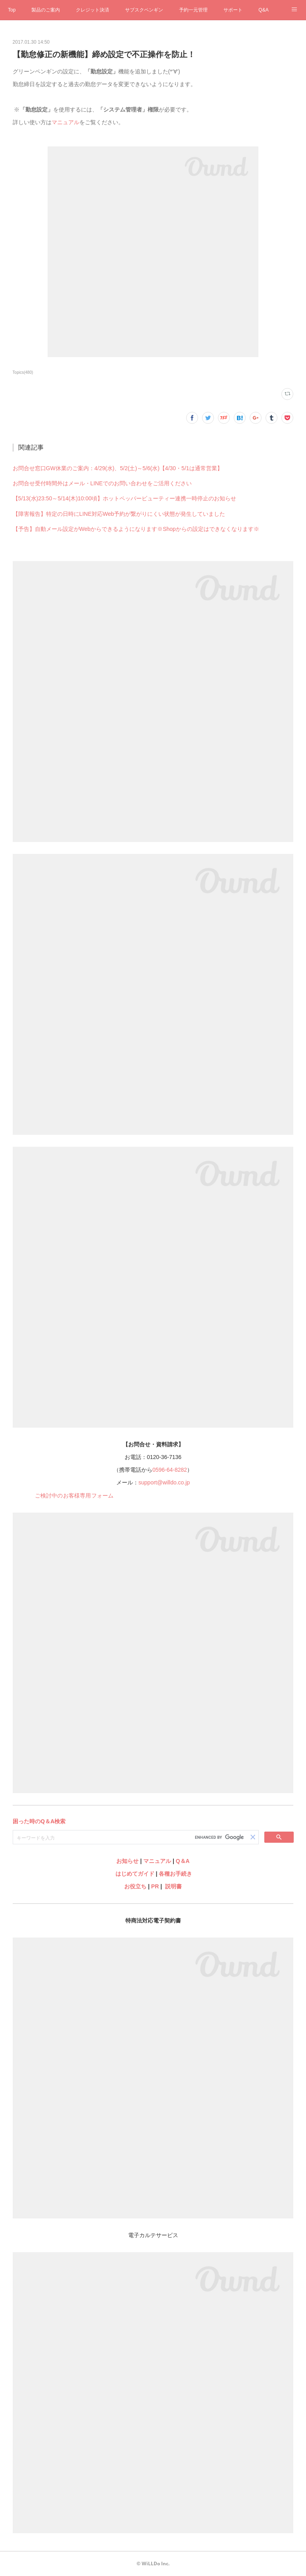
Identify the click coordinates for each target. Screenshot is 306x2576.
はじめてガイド (134, 1873)
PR (155, 1886)
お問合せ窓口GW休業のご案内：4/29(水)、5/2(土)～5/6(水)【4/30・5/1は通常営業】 (118, 468)
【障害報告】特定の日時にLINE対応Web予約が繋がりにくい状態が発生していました (119, 514)
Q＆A (183, 1861)
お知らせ (127, 1861)
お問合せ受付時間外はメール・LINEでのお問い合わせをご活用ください (102, 483)
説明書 (173, 1886)
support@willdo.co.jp (164, 1482)
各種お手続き (175, 1873)
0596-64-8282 (169, 1470)
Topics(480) (23, 372)
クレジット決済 (92, 10)
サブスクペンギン (144, 10)
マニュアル (65, 122)
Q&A (263, 10)
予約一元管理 (193, 10)
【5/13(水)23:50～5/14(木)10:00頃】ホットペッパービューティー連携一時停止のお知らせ (124, 498)
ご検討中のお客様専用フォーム (74, 1495)
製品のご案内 (45, 10)
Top (11, 10)
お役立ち (135, 1886)
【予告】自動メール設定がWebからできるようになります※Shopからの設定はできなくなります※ (136, 529)
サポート (232, 10)
